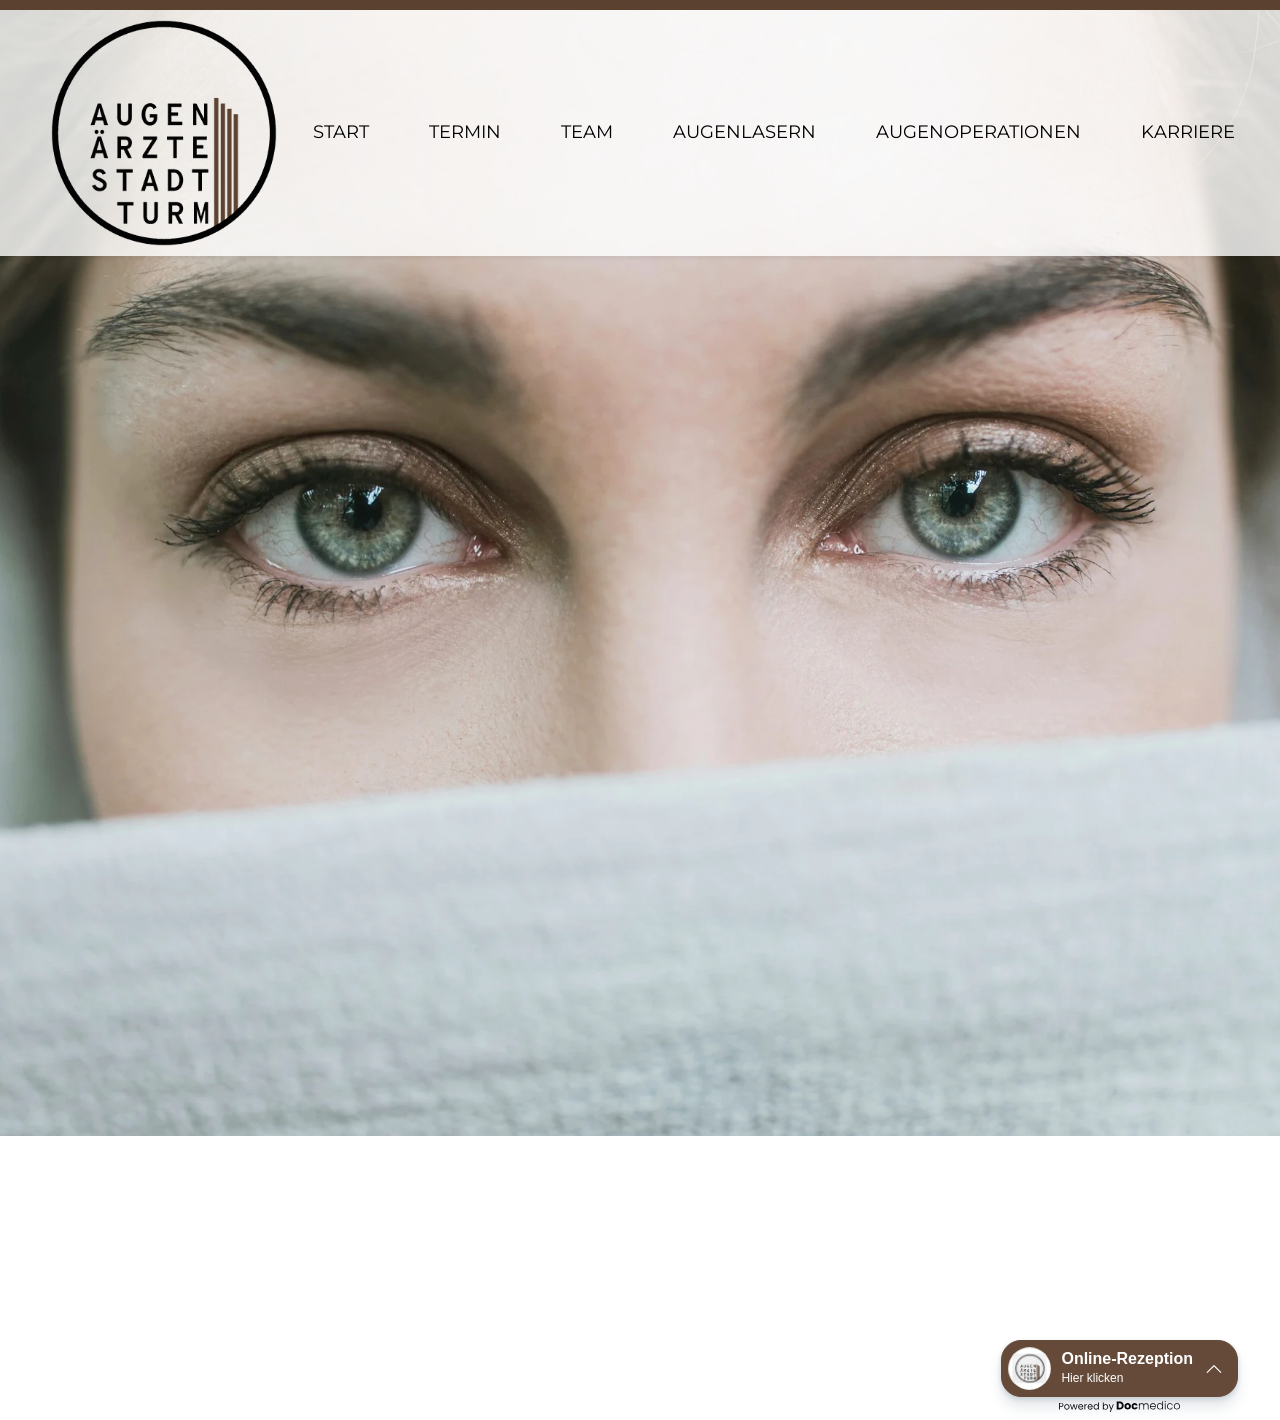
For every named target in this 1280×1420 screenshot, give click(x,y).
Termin (465, 90)
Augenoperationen (978, 90)
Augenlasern (744, 90)
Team (587, 90)
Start (341, 90)
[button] (1119, 1368)
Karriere (1188, 90)
